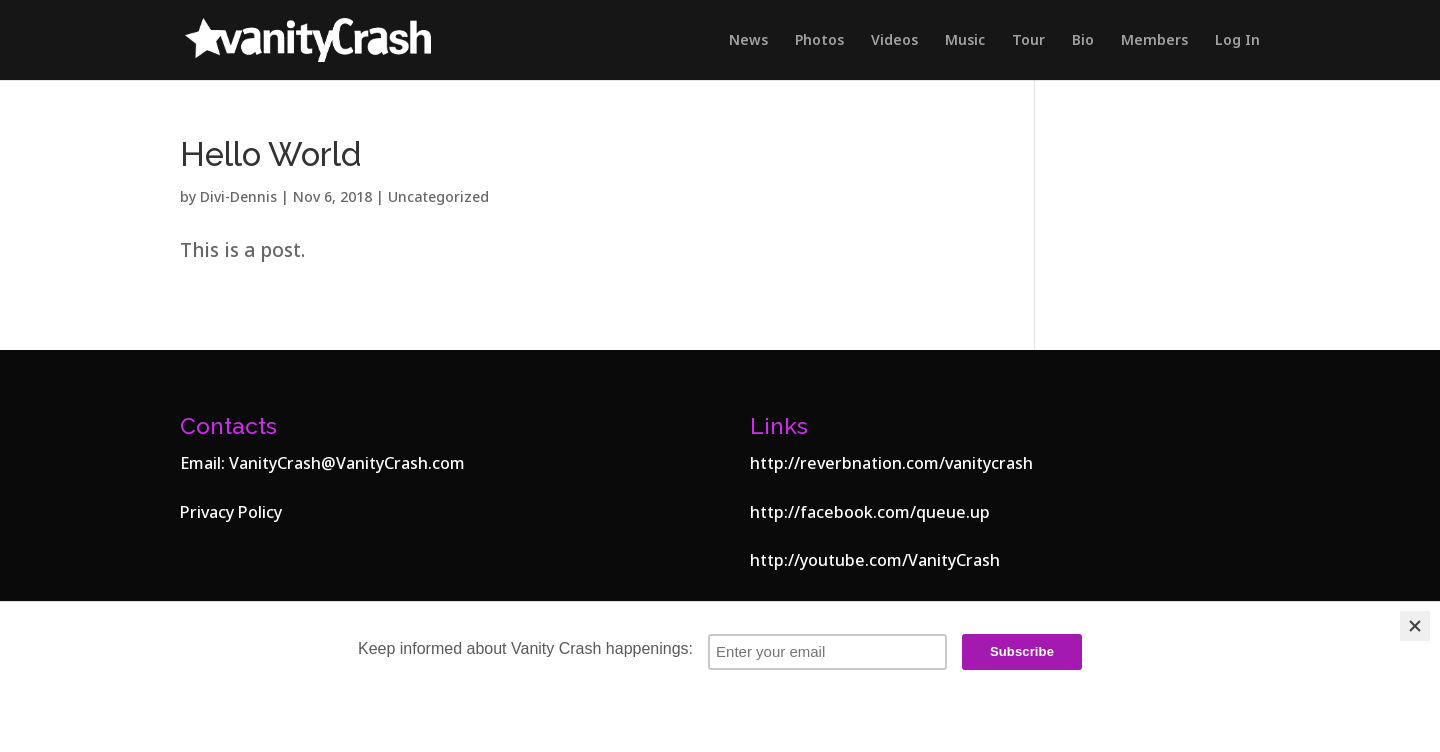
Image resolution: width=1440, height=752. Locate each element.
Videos (894, 41)
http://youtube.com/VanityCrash (875, 560)
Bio (1083, 41)
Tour (1028, 41)
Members (1154, 41)
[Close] (1415, 626)
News (748, 41)
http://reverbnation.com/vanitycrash (891, 463)
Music (965, 41)
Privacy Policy (231, 512)
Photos (819, 41)
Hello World (271, 154)
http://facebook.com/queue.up (870, 512)
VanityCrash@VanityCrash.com (347, 463)
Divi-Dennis (238, 196)
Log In (1237, 41)
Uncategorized (438, 196)
